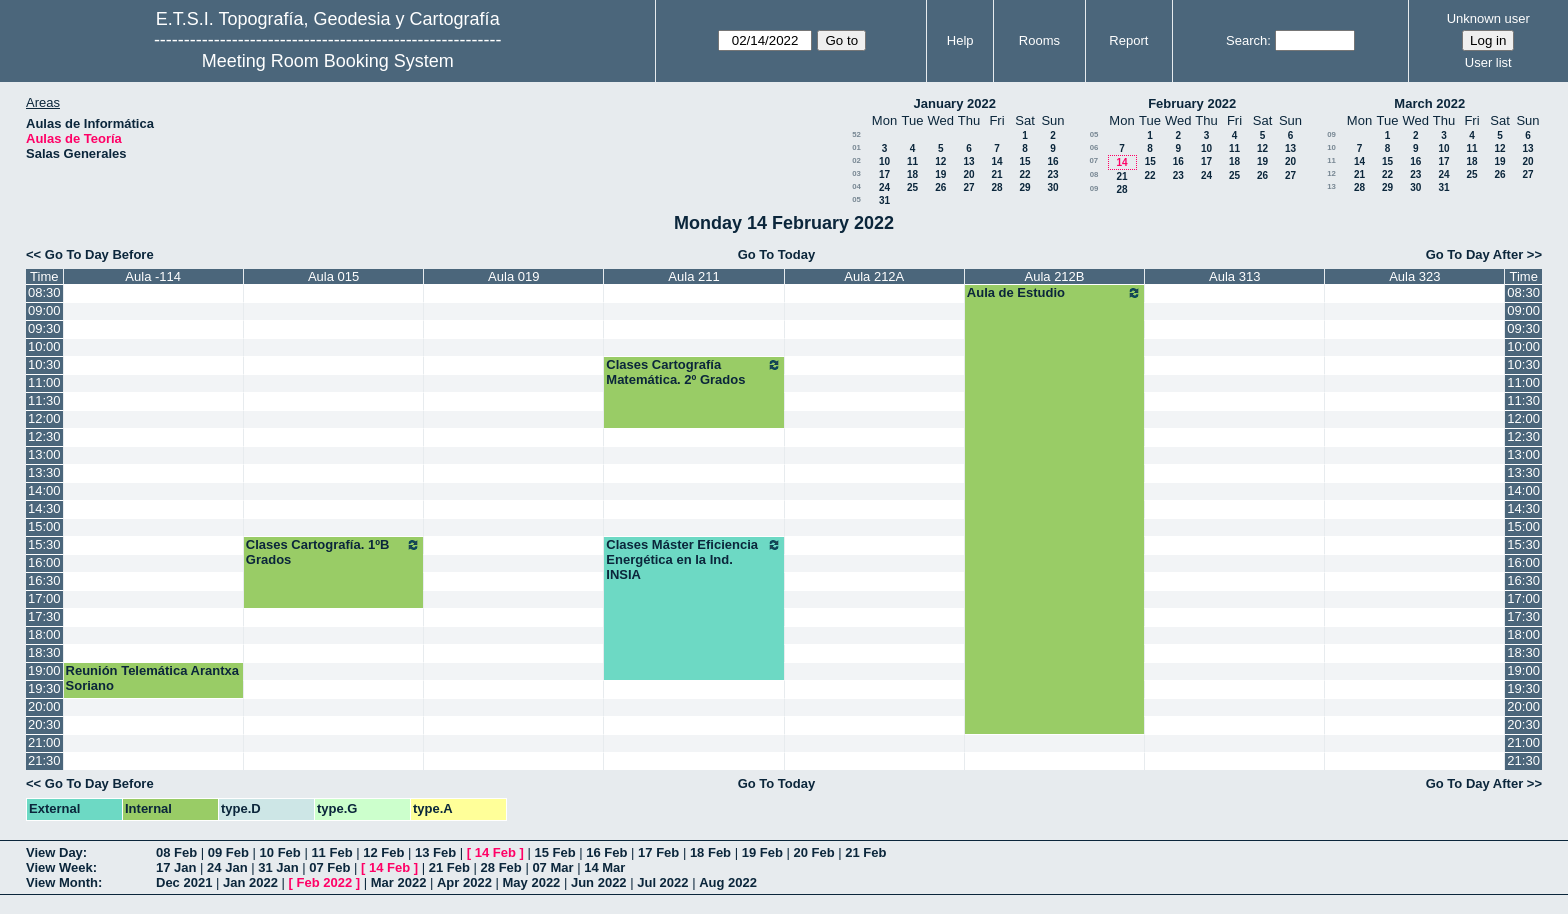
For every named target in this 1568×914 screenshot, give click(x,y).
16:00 (44, 562)
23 (1052, 174)
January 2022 (955, 103)
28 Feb (501, 867)
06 (1094, 147)
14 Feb (495, 852)
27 (968, 187)
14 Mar (604, 867)
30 (1052, 187)
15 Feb (554, 852)
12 (940, 161)
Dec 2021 (184, 882)
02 (856, 160)
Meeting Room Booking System (328, 61)
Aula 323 (1414, 276)
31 (884, 200)
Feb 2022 (325, 882)
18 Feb (710, 852)
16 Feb (606, 852)
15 (1024, 161)
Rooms (1039, 40)
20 (968, 174)
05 (856, 199)
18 (912, 174)
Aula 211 (693, 276)
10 (884, 161)
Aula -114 (153, 276)
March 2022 (1429, 103)
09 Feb (228, 852)
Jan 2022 (250, 882)
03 (856, 173)
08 (1094, 174)
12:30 (44, 436)
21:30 (44, 760)
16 (1052, 161)
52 (856, 134)
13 (968, 161)
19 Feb (762, 852)
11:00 (44, 382)
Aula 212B (1055, 276)
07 (1093, 160)
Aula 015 (333, 276)
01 (856, 147)
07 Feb (329, 867)
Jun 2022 (599, 882)
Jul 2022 (662, 882)
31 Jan (278, 867)
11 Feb (331, 852)
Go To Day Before (99, 254)
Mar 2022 (399, 882)
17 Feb (658, 852)
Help (960, 40)
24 (884, 187)
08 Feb (176, 852)
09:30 (44, 328)
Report (1128, 40)
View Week (59, 867)
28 (996, 187)
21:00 (44, 742)
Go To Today (777, 254)
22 (1024, 174)
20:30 (44, 724)
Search (1246, 40)
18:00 (44, 634)
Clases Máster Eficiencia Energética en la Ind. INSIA (693, 559)
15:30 (44, 544)
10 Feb (280, 852)
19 (940, 174)
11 (912, 161)
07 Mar (552, 867)
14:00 (44, 490)
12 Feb (383, 852)
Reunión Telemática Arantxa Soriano (152, 678)
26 (940, 187)
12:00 (44, 418)
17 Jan (176, 867)
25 (912, 187)
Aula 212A (874, 276)
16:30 (44, 580)
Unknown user (1488, 18)
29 (1024, 187)
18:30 (44, 652)
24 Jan (227, 867)
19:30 (44, 688)
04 (856, 186)
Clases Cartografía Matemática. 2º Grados (693, 372)
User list (1488, 62)
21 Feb (865, 852)
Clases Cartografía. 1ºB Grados (333, 552)
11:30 (44, 400)
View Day (54, 852)
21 (996, 174)
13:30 (44, 472)
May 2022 (532, 882)
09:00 (44, 310)
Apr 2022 (464, 882)
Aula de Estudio (1054, 293)
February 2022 (1192, 103)
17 (884, 174)
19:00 (44, 670)
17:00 (44, 598)
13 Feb (435, 852)
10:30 (44, 364)
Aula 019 (513, 276)
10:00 (44, 346)
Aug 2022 (728, 882)
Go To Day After (1475, 254)
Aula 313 (1234, 276)
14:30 (44, 508)
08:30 (44, 292)
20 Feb (813, 852)
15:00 (44, 526)
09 (1094, 188)
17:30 (44, 616)
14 (996, 161)
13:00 (44, 454)
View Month (62, 882)
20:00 (44, 706)
